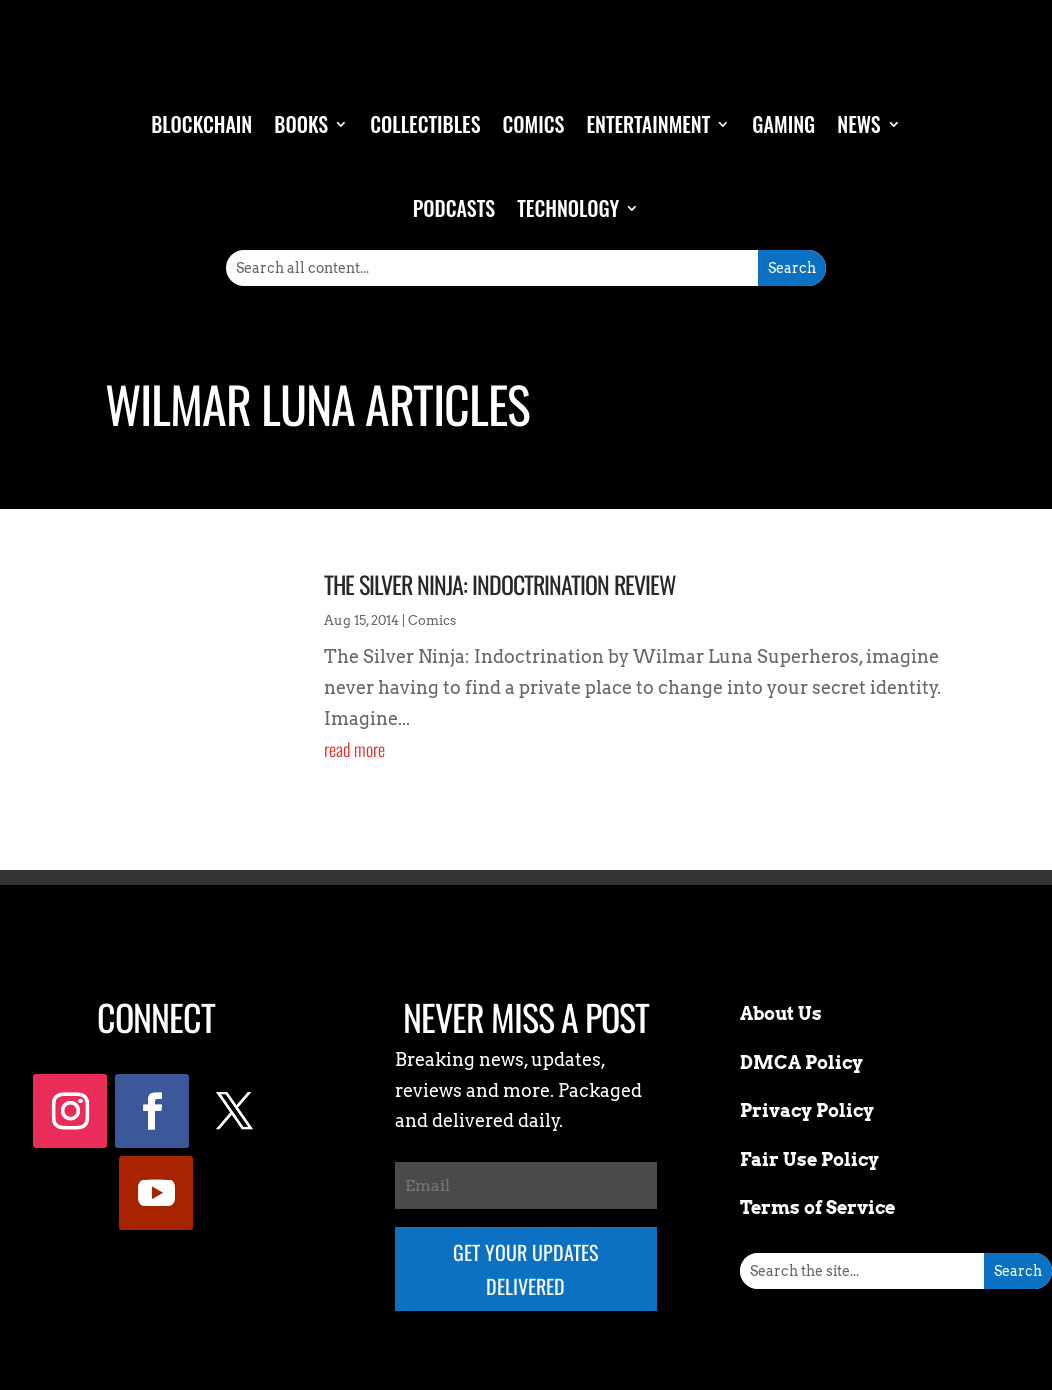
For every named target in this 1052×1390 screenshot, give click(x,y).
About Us (781, 1013)
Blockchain (201, 124)
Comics (534, 124)
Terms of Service (817, 1207)
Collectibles (425, 124)
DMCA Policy (801, 1062)
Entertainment (648, 124)
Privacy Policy (807, 1110)
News (859, 124)
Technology (568, 208)
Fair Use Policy (809, 1159)
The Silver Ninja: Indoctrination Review (500, 584)
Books (301, 124)
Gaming (783, 124)
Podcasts (454, 208)
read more (354, 749)
